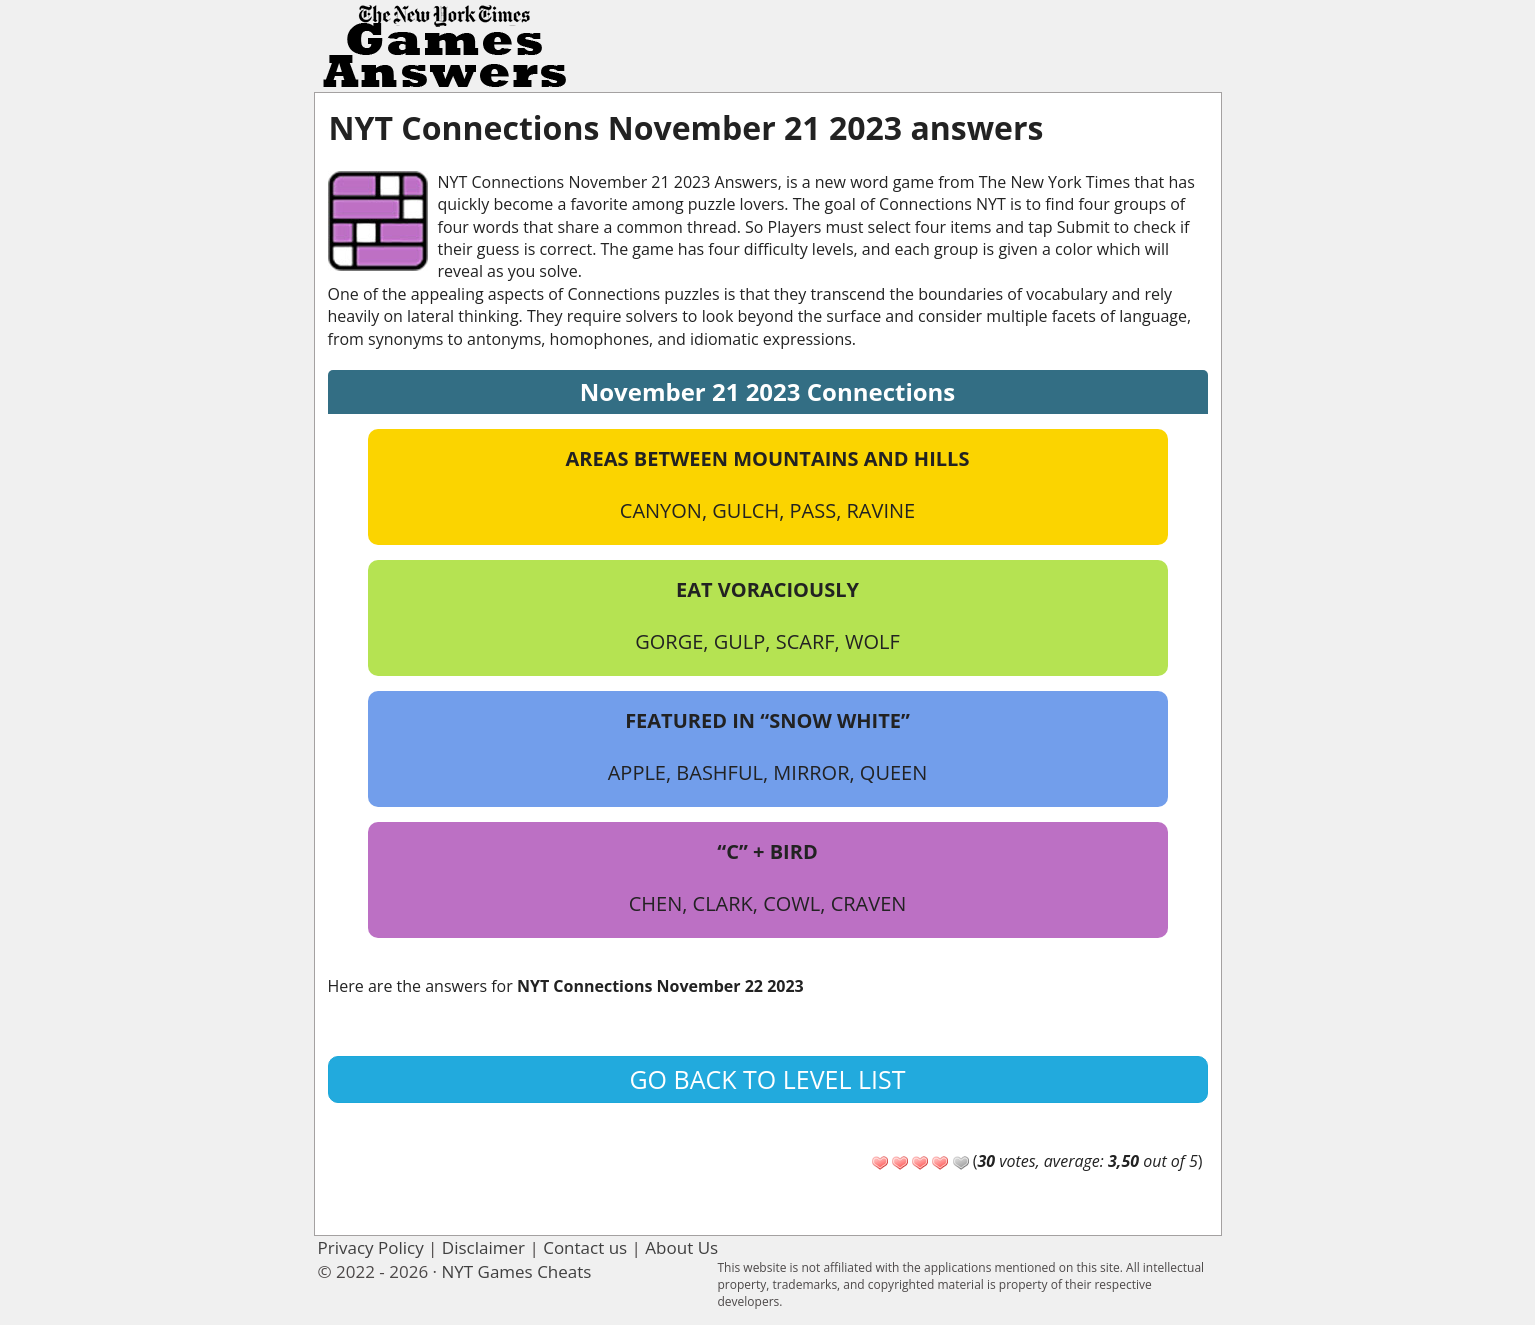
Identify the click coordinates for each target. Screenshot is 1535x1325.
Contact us (585, 1247)
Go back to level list (767, 1079)
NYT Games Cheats (516, 1271)
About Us (681, 1247)
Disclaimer (483, 1247)
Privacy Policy (371, 1247)
